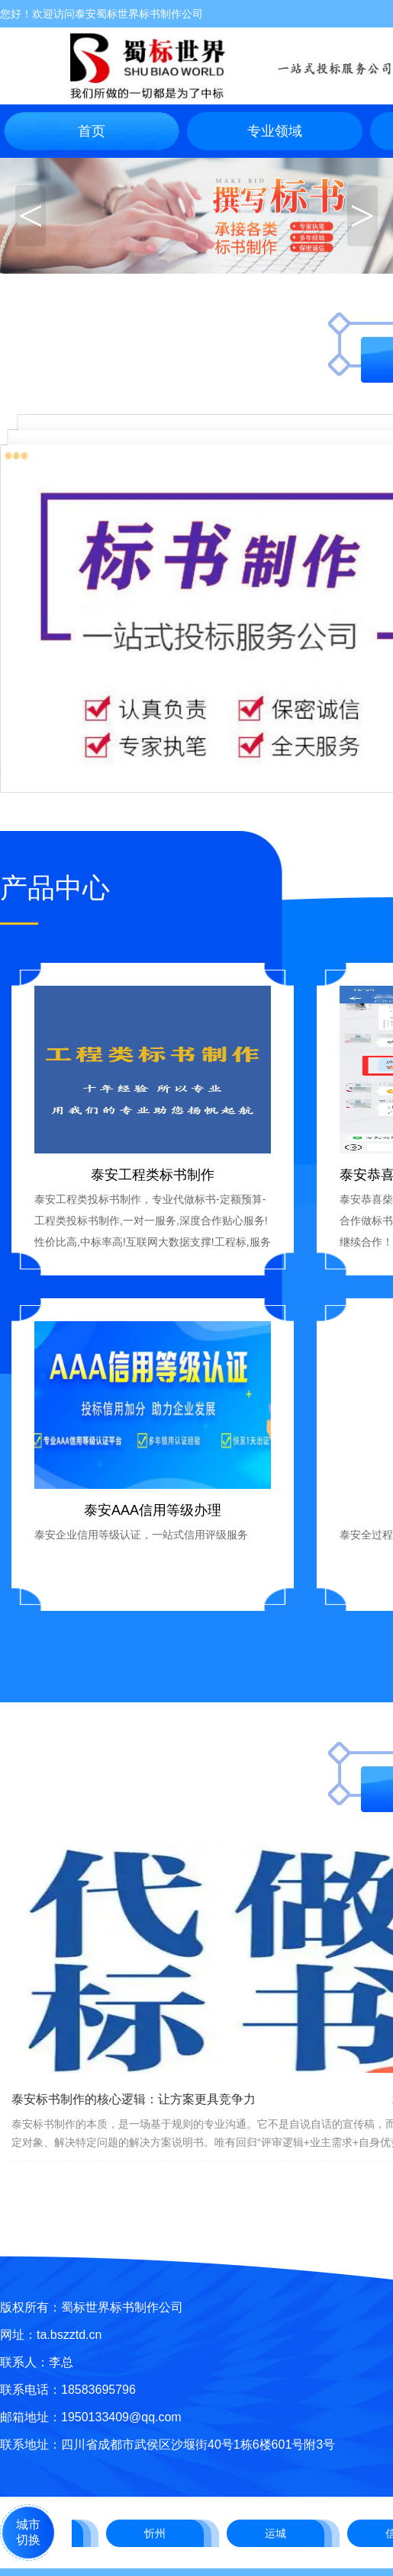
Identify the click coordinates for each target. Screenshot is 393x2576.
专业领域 (274, 131)
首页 (91, 131)
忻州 (157, 2533)
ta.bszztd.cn (69, 2334)
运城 (277, 2533)
